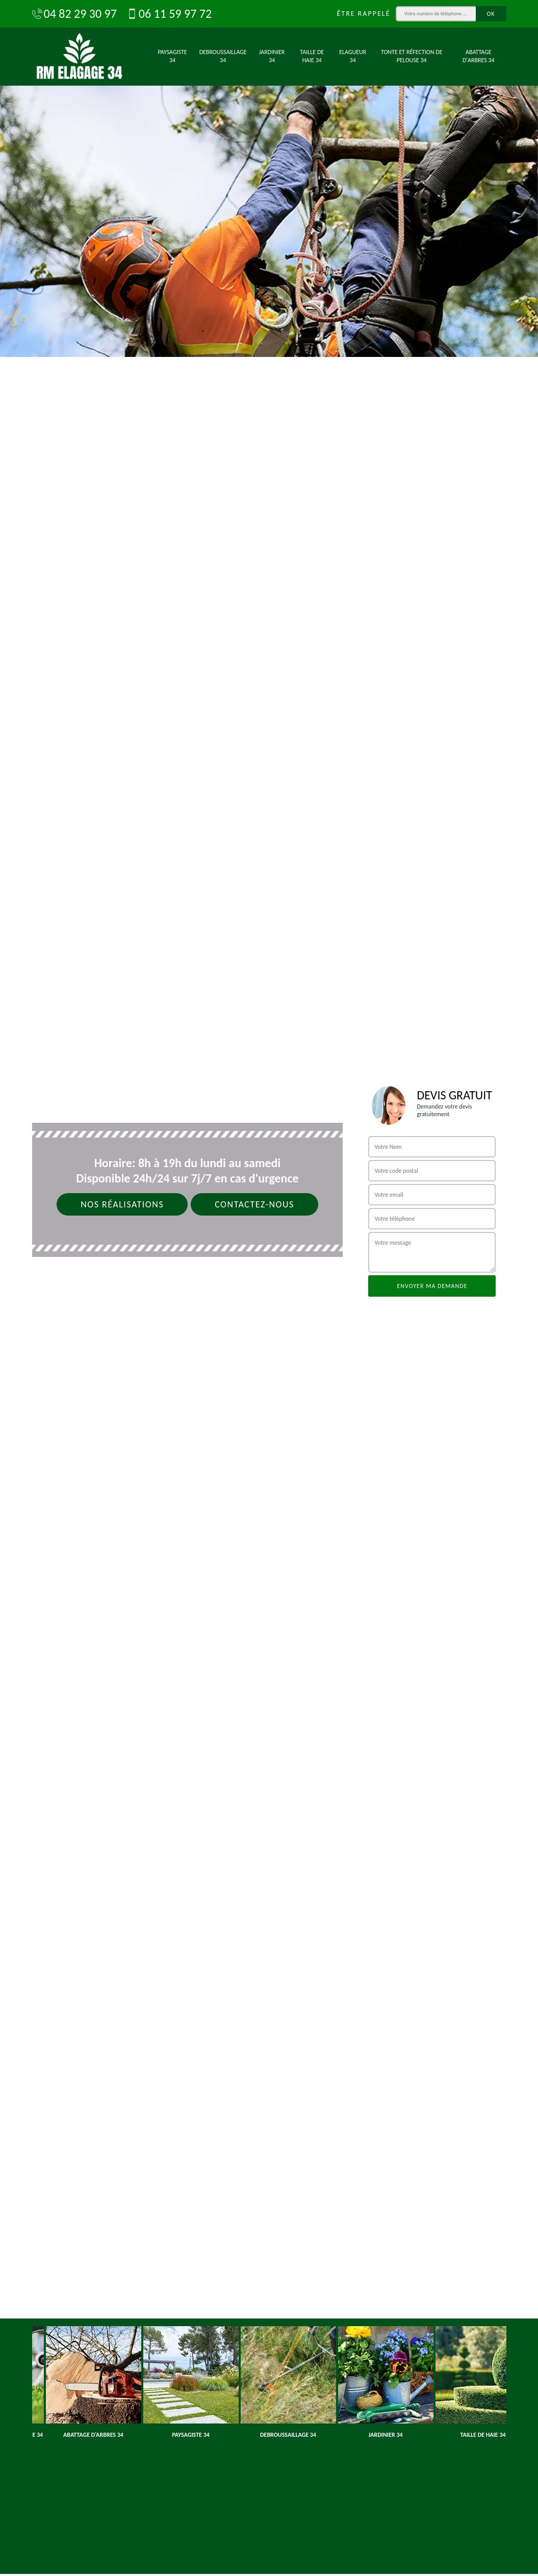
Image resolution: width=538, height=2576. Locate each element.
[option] (269, 178)
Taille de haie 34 (312, 56)
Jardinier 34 (272, 56)
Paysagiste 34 (172, 56)
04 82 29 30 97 (74, 14)
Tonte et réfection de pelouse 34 (412, 56)
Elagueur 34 (352, 56)
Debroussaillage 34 (223, 56)
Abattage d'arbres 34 (479, 56)
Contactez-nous (254, 1204)
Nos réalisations (122, 1204)
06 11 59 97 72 (169, 14)
